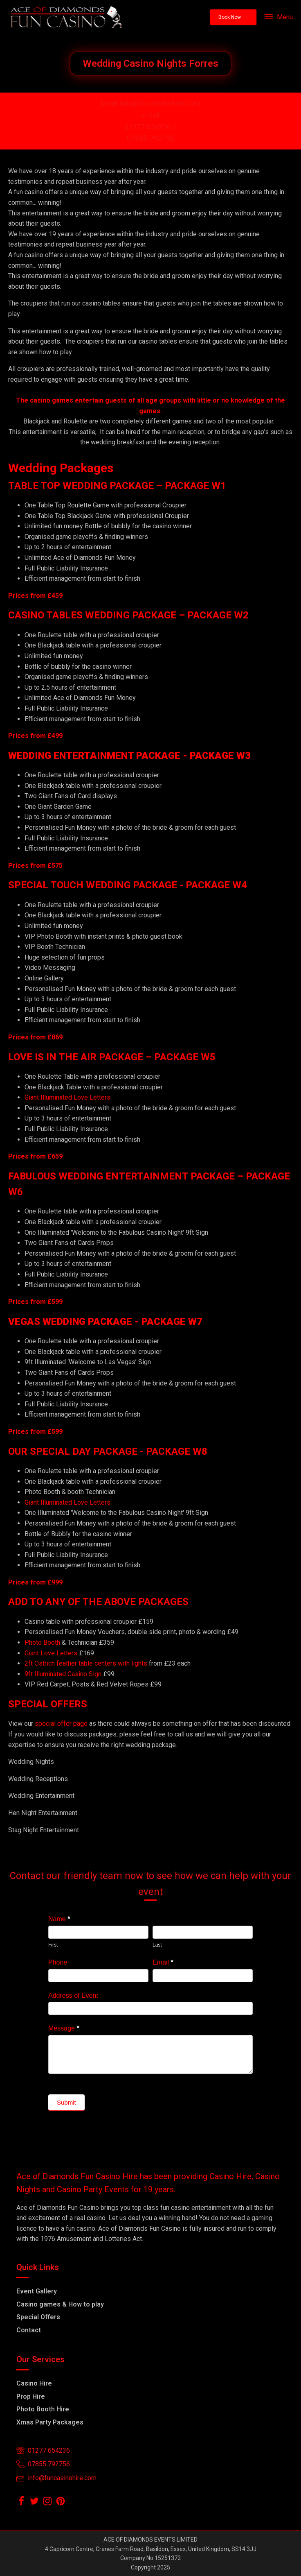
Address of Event (73, 1995)
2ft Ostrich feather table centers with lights (86, 1663)
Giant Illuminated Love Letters (67, 1097)
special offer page (61, 1723)
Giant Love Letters (51, 1653)
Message (63, 2028)
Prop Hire (30, 2396)
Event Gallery (36, 2291)
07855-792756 (150, 138)
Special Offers (38, 2317)
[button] (233, 17)
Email (163, 1962)
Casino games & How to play (60, 2304)
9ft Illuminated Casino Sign (63, 1674)
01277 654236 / (150, 126)
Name (59, 1918)
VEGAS (24, 1321)
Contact (28, 2330)
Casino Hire (34, 2383)
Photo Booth (42, 1642)
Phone (57, 1962)
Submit (66, 2102)
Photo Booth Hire (42, 2409)
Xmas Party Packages (49, 2422)
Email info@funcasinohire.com (150, 103)
